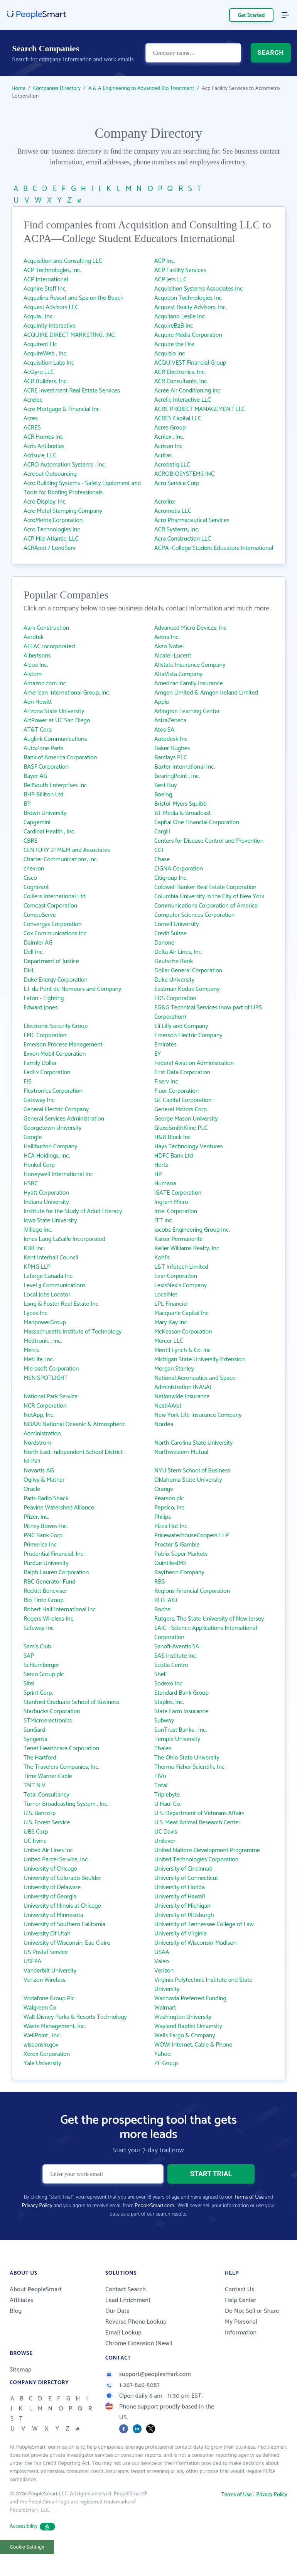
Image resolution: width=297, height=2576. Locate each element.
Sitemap (21, 2370)
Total (160, 1785)
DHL (29, 970)
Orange (163, 1489)
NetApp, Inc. (39, 1415)
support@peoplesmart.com (148, 2374)
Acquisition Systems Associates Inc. (199, 289)
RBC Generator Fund (50, 1582)
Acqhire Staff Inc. (45, 289)
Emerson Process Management (63, 1045)
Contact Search (125, 2289)
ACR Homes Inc (43, 437)
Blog (16, 2311)
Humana (165, 1183)
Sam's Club (37, 1646)
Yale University (42, 2063)
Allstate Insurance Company (189, 665)
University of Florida (179, 1887)
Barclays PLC (170, 757)
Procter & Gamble (176, 1545)
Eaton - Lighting (44, 998)
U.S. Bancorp (40, 1813)
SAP (29, 1656)
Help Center (240, 2300)
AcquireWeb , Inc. (45, 353)
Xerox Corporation (47, 2054)
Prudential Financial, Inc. (54, 1554)
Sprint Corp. (38, 1693)
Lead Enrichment (128, 2300)
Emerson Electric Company (188, 1035)
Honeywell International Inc (58, 1174)
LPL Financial (171, 1304)
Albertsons (37, 656)
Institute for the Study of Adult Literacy (73, 1211)
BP (27, 804)
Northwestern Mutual (181, 1452)
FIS (27, 1082)
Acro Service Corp (176, 483)
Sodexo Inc (168, 1683)
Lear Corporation (175, 1276)
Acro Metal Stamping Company (63, 511)
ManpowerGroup (45, 1322)
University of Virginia (180, 1934)
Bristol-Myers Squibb (180, 804)
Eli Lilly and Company (181, 1026)
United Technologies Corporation (196, 1859)
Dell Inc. (34, 952)
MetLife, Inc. (39, 1359)
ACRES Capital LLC (177, 418)
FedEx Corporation (47, 1072)
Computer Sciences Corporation (194, 915)
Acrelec (33, 400)
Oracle (32, 1489)
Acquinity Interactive (50, 326)
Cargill (162, 832)
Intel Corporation (175, 1211)
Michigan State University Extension (199, 1359)
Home (18, 88)
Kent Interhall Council (51, 1258)
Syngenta (35, 1739)
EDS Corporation (175, 998)
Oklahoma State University (188, 1480)
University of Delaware (52, 1887)
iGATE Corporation (177, 1193)
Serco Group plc (44, 1674)
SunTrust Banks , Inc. (180, 1730)
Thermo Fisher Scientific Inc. (190, 1767)
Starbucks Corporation (52, 1711)
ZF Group (166, 2063)
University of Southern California (64, 1924)
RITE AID (165, 1600)
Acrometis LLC (172, 511)
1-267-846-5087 (132, 2385)
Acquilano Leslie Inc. (180, 316)
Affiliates (21, 2300)
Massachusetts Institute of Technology (73, 1332)
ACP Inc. (164, 261)
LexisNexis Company (180, 1285)
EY (157, 1054)
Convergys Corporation (53, 924)
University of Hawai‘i (180, 1896)
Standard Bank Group (181, 1693)
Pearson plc (169, 1498)
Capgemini (37, 822)
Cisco (30, 878)
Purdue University (46, 1563)
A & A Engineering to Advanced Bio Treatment (141, 88)
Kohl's (162, 1258)
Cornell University (176, 924)
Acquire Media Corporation (188, 335)
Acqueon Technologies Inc (188, 298)
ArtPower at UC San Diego (57, 720)
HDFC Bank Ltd (173, 1156)
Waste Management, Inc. (55, 2026)
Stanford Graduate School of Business (71, 1702)
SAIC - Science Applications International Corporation (205, 1633)
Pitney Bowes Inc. (46, 1526)
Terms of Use (248, 2197)
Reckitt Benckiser (46, 1591)
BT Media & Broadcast (182, 813)
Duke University (174, 980)
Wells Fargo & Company (184, 2035)
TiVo (160, 1776)
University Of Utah (47, 1934)
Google (33, 1137)
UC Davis (165, 1832)
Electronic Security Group (56, 1026)
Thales (162, 1748)
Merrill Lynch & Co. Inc (182, 1350)
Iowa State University (50, 1220)
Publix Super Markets (181, 1554)
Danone (164, 943)
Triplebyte (167, 1795)
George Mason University (186, 1119)
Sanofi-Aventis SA (176, 1646)
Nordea (163, 1424)
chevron (34, 869)
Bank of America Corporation (60, 757)
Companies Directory (57, 88)
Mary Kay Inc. (171, 1322)
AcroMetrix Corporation (53, 520)
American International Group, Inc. (67, 693)
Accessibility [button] (32, 2526)
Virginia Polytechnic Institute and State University (203, 1985)
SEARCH (270, 52)
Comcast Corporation (50, 906)
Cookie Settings (27, 2547)
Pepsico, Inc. (169, 1508)
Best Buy (165, 785)
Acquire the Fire (174, 344)
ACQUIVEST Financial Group (190, 363)
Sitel (29, 1683)
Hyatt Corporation (46, 1193)
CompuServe (40, 915)
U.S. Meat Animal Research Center (197, 1822)
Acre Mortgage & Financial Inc (62, 409)
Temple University (177, 1739)
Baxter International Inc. (184, 767)
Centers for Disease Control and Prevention (208, 841)
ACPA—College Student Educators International (213, 548)
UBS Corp (36, 1832)
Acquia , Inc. (39, 316)
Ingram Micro (171, 1202)
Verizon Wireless (45, 1980)
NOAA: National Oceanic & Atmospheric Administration (74, 1429)
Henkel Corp (39, 1165)
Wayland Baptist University (188, 2026)
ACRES (32, 428)
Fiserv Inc (166, 1082)
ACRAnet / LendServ (50, 548)
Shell (160, 1674)
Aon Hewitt (38, 702)
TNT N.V (35, 1785)
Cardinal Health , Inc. (49, 832)
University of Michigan (182, 1906)
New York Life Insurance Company (197, 1415)
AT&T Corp (38, 730)
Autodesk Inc (170, 739)
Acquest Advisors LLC (51, 307)
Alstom (33, 674)
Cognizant (36, 887)
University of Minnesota (53, 1915)
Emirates (165, 1045)
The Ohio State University (186, 1758)
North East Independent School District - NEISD (75, 1457)
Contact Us (239, 2289)
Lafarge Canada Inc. (49, 1276)
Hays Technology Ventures (188, 1146)
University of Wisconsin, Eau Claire (67, 1943)
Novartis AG (39, 1470)
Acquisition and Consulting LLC (63, 261)
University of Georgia (50, 1896)
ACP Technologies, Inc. (52, 270)
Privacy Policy (37, 2205)
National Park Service (51, 1396)
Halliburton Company (50, 1146)
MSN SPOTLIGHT (46, 1378)
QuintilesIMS (170, 1563)
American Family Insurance (188, 683)
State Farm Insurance (181, 1711)
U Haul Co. (167, 1804)
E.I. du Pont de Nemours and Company (72, 989)
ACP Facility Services (180, 270)
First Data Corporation (182, 1072)
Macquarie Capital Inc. (182, 1313)
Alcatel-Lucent (172, 656)
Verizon (164, 1971)
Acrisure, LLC (40, 455)
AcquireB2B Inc (173, 326)
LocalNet (165, 1295)
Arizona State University (54, 711)
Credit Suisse (170, 933)
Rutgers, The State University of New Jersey (209, 1619)
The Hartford (40, 1758)
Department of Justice (51, 961)
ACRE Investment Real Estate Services (72, 390)
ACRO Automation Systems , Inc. (65, 465)
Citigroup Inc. (170, 878)
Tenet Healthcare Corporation (61, 1748)
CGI (158, 850)
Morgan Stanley (174, 1369)
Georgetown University (52, 1128)
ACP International (46, 279)
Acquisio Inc (169, 353)
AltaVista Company (178, 674)
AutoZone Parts (43, 748)
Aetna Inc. (167, 637)
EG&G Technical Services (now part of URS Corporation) (208, 1012)
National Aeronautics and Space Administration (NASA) (194, 1383)
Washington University (182, 2017)
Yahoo (162, 2054)
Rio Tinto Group (44, 1600)
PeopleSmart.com (154, 2205)
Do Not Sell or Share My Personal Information (252, 2322)
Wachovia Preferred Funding (190, 1998)
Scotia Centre (171, 1665)
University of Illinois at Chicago (62, 1906)
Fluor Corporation (176, 1091)
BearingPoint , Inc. (177, 776)
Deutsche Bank (173, 961)
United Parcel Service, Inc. (56, 1859)
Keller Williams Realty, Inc (186, 1248)
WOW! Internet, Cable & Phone (193, 2045)
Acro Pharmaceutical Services (192, 520)
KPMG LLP (37, 1267)
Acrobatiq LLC (172, 465)
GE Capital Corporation (183, 1100)
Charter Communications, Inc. (61, 859)
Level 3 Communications (55, 1285)
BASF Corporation (46, 767)
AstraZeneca (170, 720)
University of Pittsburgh (184, 1915)
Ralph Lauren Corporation (56, 1572)
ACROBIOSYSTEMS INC (184, 474)
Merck (31, 1350)
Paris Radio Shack (46, 1498)
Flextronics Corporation (53, 1091)
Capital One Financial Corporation (196, 822)
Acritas (163, 455)
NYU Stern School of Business (192, 1470)
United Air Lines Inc (48, 1850)
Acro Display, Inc (45, 502)
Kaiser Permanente (178, 1239)
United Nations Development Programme (207, 1850)
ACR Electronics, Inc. (180, 372)
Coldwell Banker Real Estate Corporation (205, 887)
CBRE (30, 841)
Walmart (165, 2008)
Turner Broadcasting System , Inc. (66, 1804)
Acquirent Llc (40, 344)
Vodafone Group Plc (49, 1998)
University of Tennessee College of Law (204, 1924)
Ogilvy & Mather (44, 1480)
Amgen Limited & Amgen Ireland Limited (206, 693)
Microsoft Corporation (51, 1369)
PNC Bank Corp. (44, 1535)
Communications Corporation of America (206, 906)
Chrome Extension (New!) (138, 2343)
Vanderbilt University (50, 1971)
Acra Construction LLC (182, 539)
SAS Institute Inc (175, 1656)
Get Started (251, 15)
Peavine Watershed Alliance (59, 1508)
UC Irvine (35, 1841)
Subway (164, 1721)
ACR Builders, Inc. (46, 381)
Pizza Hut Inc (170, 1526)
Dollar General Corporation (188, 970)
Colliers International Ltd (55, 896)
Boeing (163, 794)
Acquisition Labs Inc (49, 363)
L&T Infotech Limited (181, 1267)
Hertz (161, 1165)
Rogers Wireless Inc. (49, 1619)
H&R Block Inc (172, 1137)
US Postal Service (46, 1952)
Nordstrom (37, 1443)
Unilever (165, 1841)
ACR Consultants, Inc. (181, 381)
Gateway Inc (39, 1100)
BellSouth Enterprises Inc (55, 785)
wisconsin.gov (41, 2045)
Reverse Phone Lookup (136, 2322)
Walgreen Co (40, 2008)
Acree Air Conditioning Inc (187, 390)
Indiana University (46, 1202)
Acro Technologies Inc (52, 529)
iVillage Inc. (38, 1230)
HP (158, 1174)
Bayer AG (35, 776)
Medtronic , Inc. (43, 1341)
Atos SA (164, 730)
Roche (162, 1609)
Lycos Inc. (36, 1313)
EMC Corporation (45, 1035)
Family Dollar (40, 1063)
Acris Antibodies (44, 446)
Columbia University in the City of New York (209, 896)
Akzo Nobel (169, 646)
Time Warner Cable (48, 1776)
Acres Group (170, 428)
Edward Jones (41, 1007)
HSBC (31, 1183)
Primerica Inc (40, 1545)
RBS (159, 1582)
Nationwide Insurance (181, 1396)
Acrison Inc (168, 446)
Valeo (161, 1961)
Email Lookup (123, 2333)
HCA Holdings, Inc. (47, 1156)
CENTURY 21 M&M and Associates (67, 850)
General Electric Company (56, 1109)
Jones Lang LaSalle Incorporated (64, 1239)
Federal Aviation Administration (194, 1063)
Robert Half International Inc (60, 1609)
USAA (161, 1952)
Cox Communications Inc (55, 933)
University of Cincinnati (183, 1869)
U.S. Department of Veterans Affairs (199, 1813)
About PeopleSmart (36, 2289)
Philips (162, 1517)
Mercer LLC (168, 1341)
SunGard (35, 1730)
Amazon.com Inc (45, 683)
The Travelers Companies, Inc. (61, 1767)
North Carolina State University (193, 1443)
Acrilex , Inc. (169, 437)
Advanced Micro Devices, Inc (190, 628)
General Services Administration (64, 1119)
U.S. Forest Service (47, 1822)
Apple (161, 702)
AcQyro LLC (39, 372)
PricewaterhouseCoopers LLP (191, 1535)
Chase (162, 859)
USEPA (32, 1961)
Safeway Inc (39, 1628)
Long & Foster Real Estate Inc (61, 1304)
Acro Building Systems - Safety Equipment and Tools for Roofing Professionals (82, 488)
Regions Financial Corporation (192, 1591)
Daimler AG (38, 943)
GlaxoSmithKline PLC (181, 1128)
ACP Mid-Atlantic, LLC (51, 539)
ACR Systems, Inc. (176, 529)
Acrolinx (164, 502)
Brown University (45, 813)
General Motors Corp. (181, 1109)
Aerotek (34, 637)
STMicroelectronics (48, 1721)
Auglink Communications (55, 739)
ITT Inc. (163, 1220)
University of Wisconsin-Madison (195, 1943)
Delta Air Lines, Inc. (178, 952)
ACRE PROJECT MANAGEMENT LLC (199, 409)
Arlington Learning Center (187, 711)
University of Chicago (50, 1869)
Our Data (117, 2311)
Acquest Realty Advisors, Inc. (190, 307)
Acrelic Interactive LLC (182, 400)
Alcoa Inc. (36, 665)
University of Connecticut (186, 1878)
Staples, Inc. (169, 1702)
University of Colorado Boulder (62, 1878)
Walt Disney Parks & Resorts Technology (75, 2017)
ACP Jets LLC (170, 279)
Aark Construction (46, 628)
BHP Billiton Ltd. (44, 794)
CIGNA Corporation (178, 869)
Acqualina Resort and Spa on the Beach (73, 298)
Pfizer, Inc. (36, 1517)
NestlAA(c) (167, 1406)
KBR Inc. (34, 1248)
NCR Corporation (45, 1406)
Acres (31, 418)
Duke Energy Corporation (56, 980)
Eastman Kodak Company (186, 989)
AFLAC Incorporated (49, 646)
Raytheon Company (179, 1572)
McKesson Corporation (183, 1332)
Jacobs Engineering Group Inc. (192, 1230)
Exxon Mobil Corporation (55, 1054)
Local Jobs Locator (47, 1295)
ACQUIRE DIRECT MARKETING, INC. (70, 335)
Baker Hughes (172, 748)
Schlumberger (41, 1665)
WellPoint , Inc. (42, 2035)
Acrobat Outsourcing (50, 474)
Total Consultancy (46, 1795)
